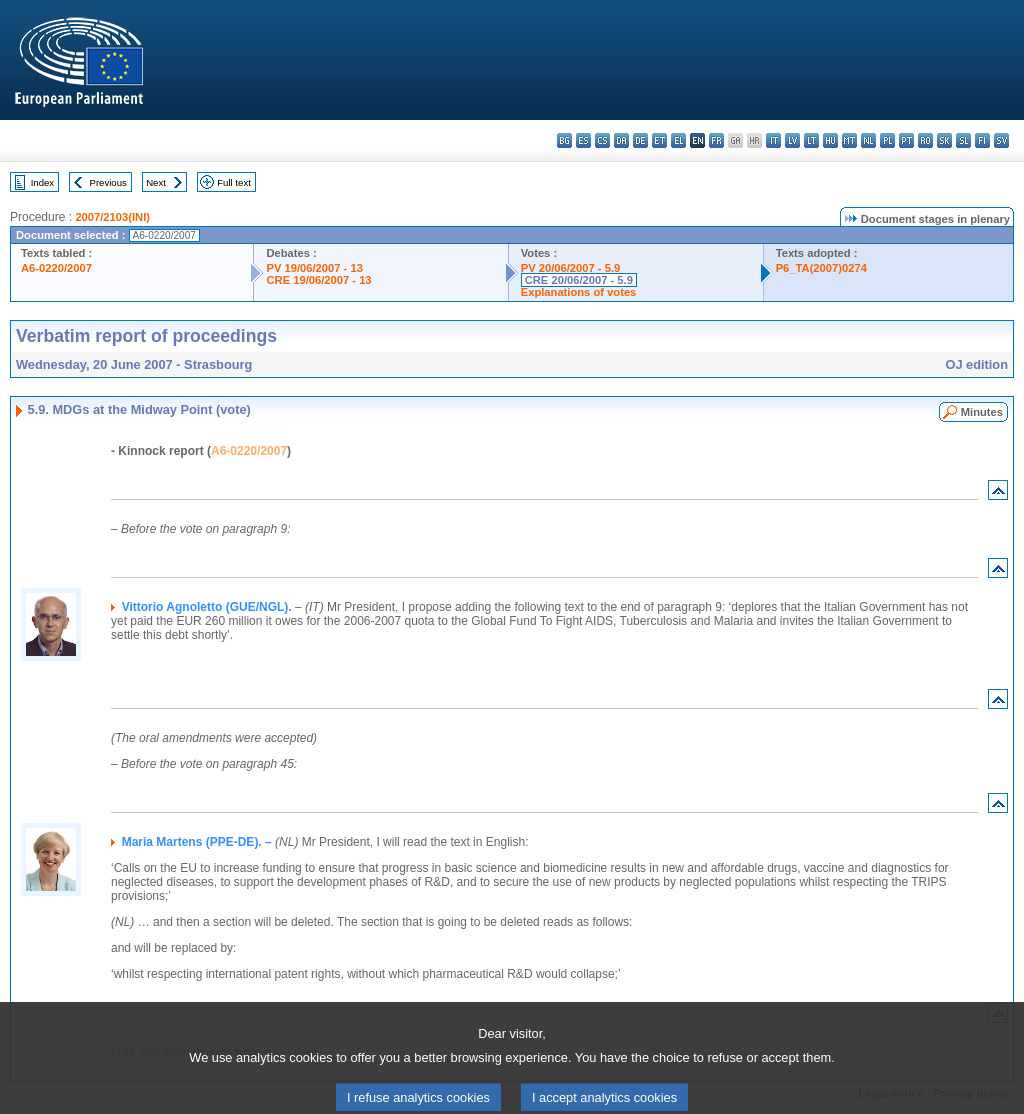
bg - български (564, 140)
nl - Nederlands (868, 140)
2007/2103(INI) (112, 217)
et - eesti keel (659, 140)
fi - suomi (982, 140)
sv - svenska (1001, 140)
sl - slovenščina (963, 140)
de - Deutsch (640, 140)
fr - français (716, 140)
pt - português (906, 140)
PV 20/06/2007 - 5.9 (571, 268)
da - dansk (621, 140)
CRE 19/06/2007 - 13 (318, 280)
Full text (234, 182)
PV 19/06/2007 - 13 (314, 268)
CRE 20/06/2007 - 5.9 (579, 280)
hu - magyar (830, 140)
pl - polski (887, 140)
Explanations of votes (579, 292)
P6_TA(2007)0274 (821, 268)
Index (42, 182)
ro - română (925, 140)
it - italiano (773, 140)
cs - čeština (602, 140)
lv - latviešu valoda (792, 140)
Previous (108, 182)
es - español (583, 140)
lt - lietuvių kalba (811, 140)
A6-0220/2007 (56, 268)
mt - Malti (849, 140)
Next (156, 182)
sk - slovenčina (944, 140)
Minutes (982, 412)
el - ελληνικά (678, 140)
